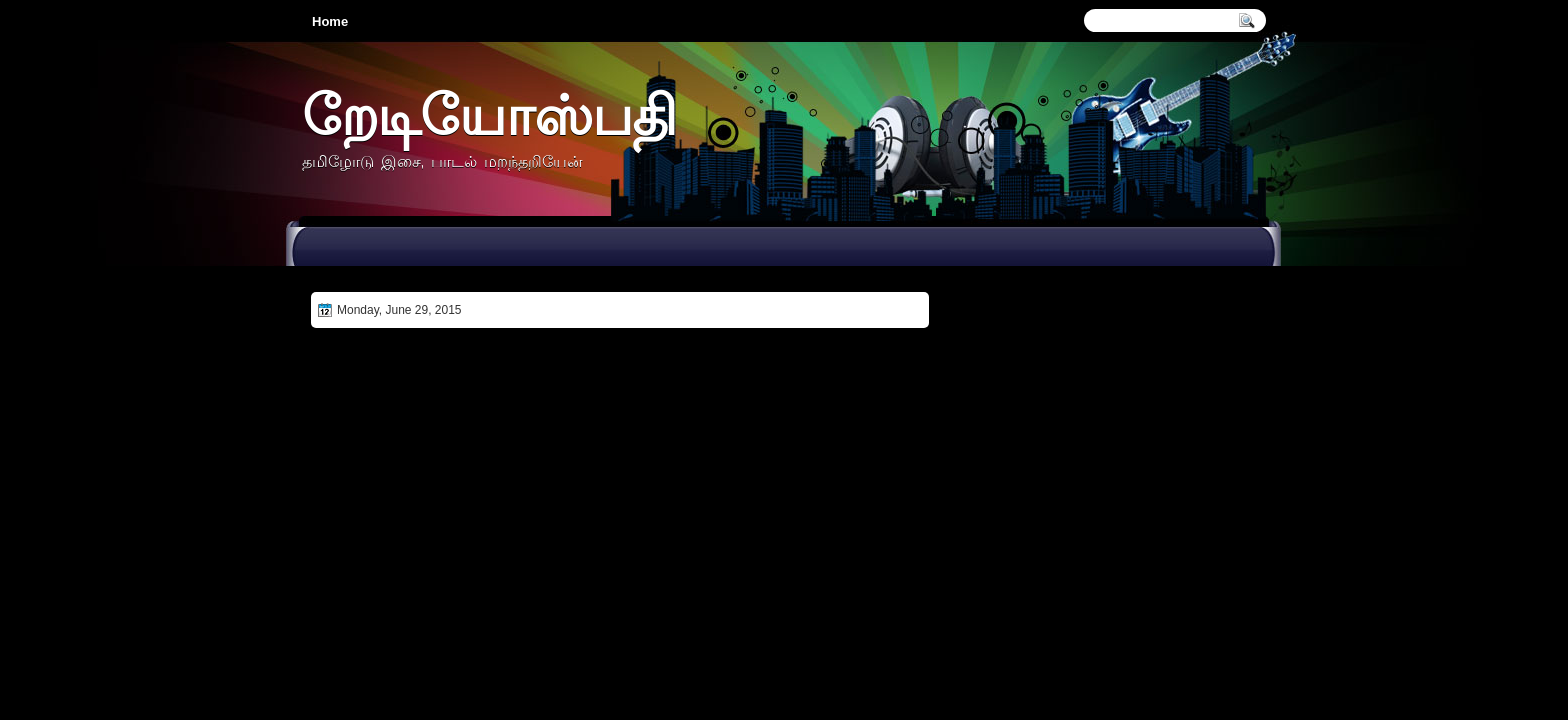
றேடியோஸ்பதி (489, 114)
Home (330, 21)
